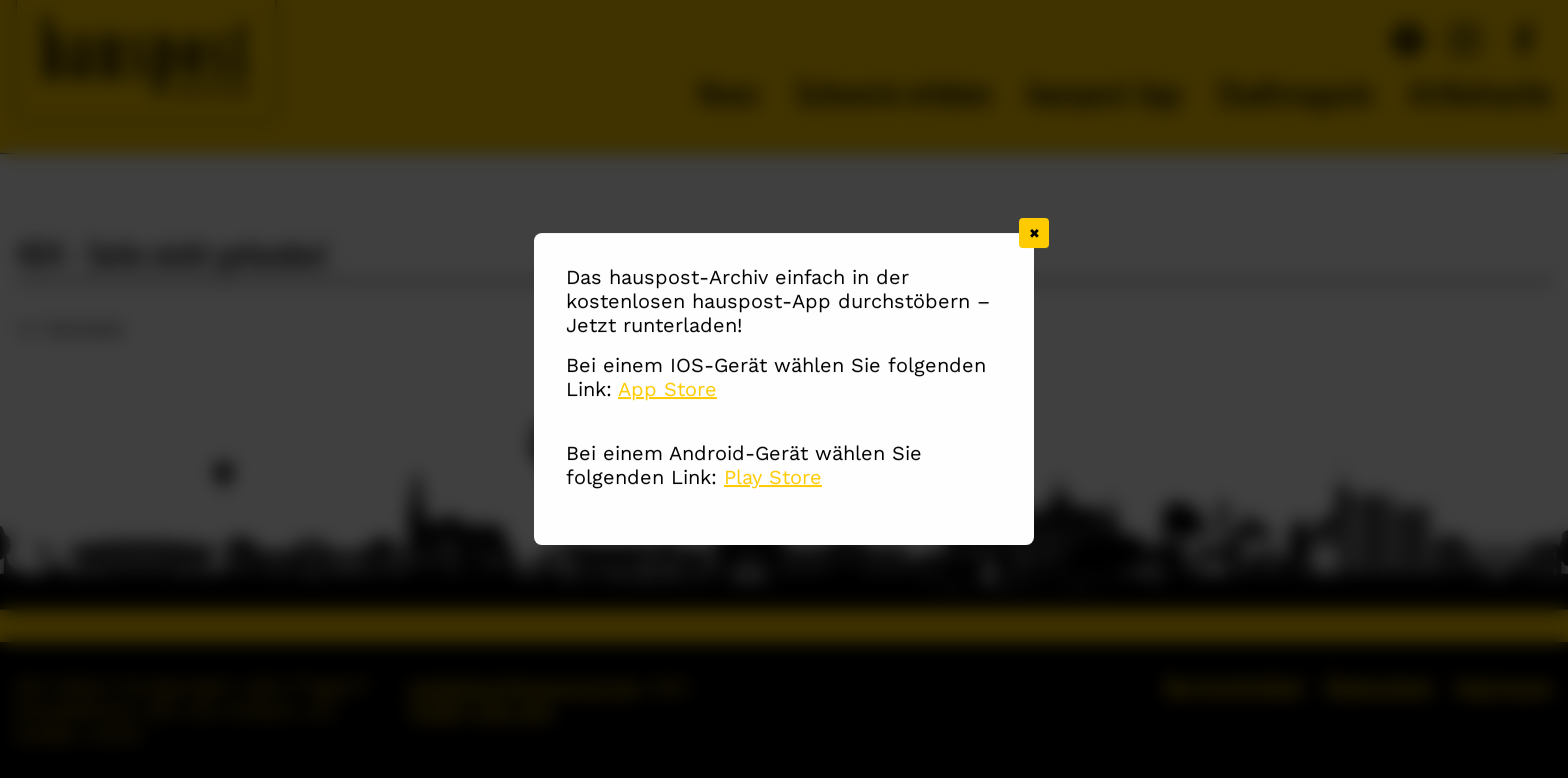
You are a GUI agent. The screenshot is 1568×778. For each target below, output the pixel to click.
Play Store (773, 478)
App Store (667, 390)
